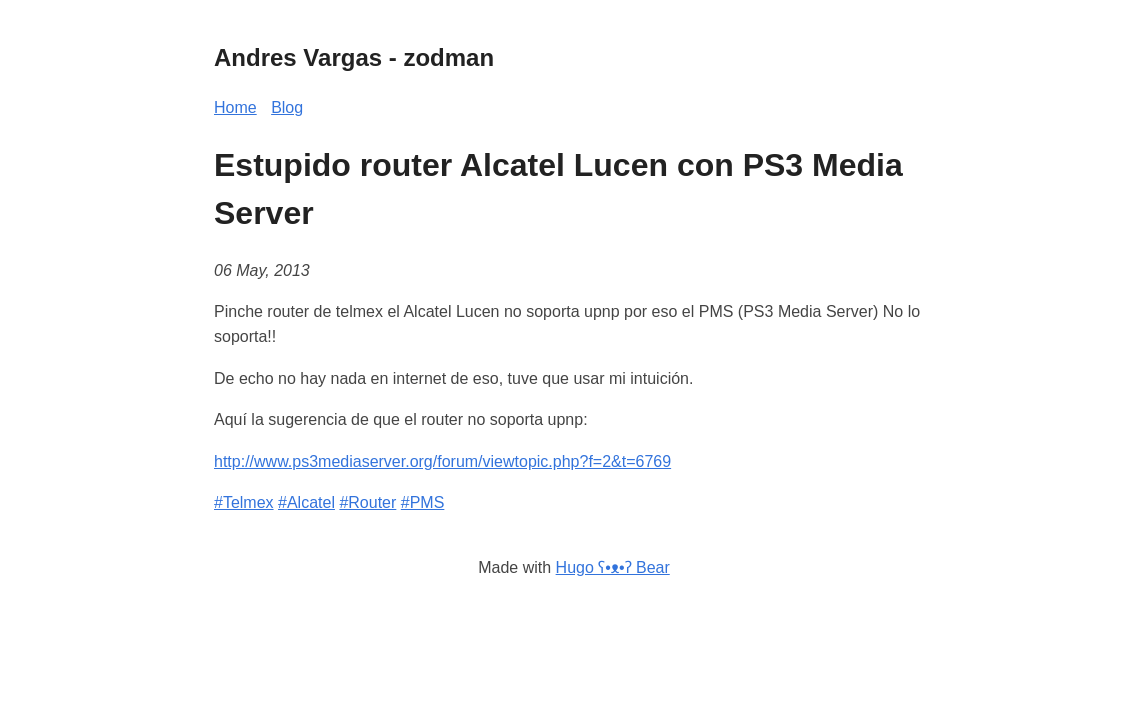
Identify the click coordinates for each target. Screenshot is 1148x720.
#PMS (423, 502)
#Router (367, 502)
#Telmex (244, 502)
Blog (287, 107)
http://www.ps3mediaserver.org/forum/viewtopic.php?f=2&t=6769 (442, 461)
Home (235, 107)
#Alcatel (306, 502)
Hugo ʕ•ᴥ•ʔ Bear (613, 567)
